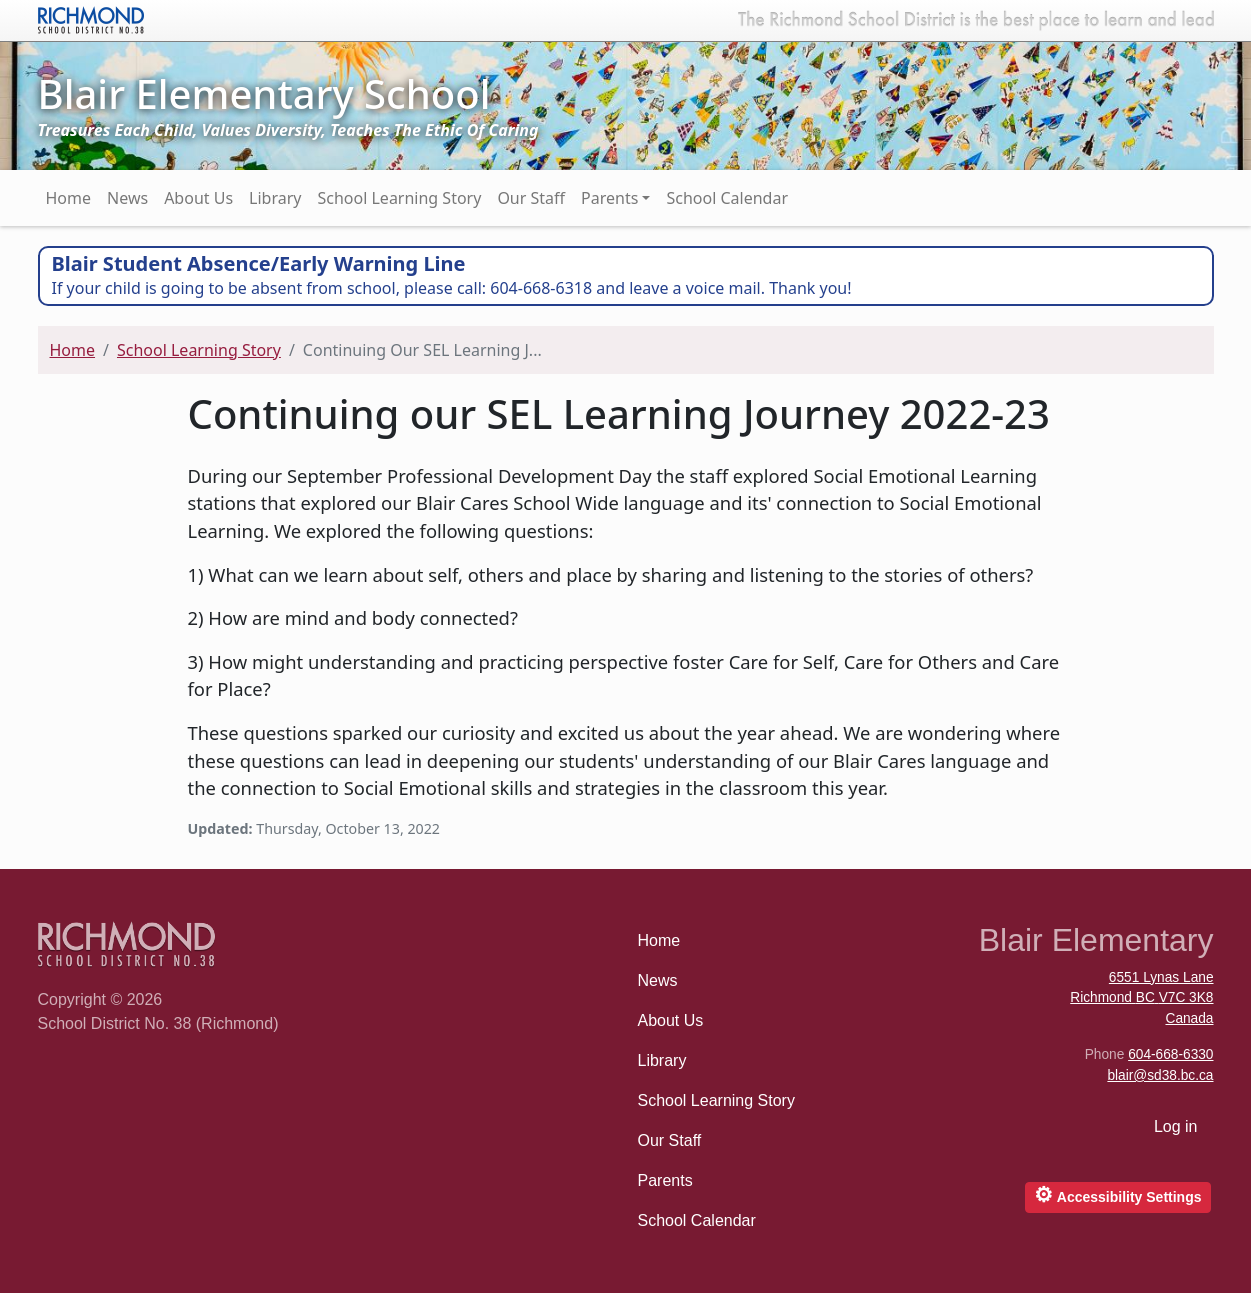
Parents (609, 198)
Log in (1176, 1126)
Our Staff (531, 198)
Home (69, 198)
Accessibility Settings (1117, 1194)
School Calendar (727, 198)
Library (275, 198)
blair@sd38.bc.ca (1160, 1075)
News (127, 198)
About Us (198, 198)
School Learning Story (399, 198)
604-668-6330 (1170, 1054)
